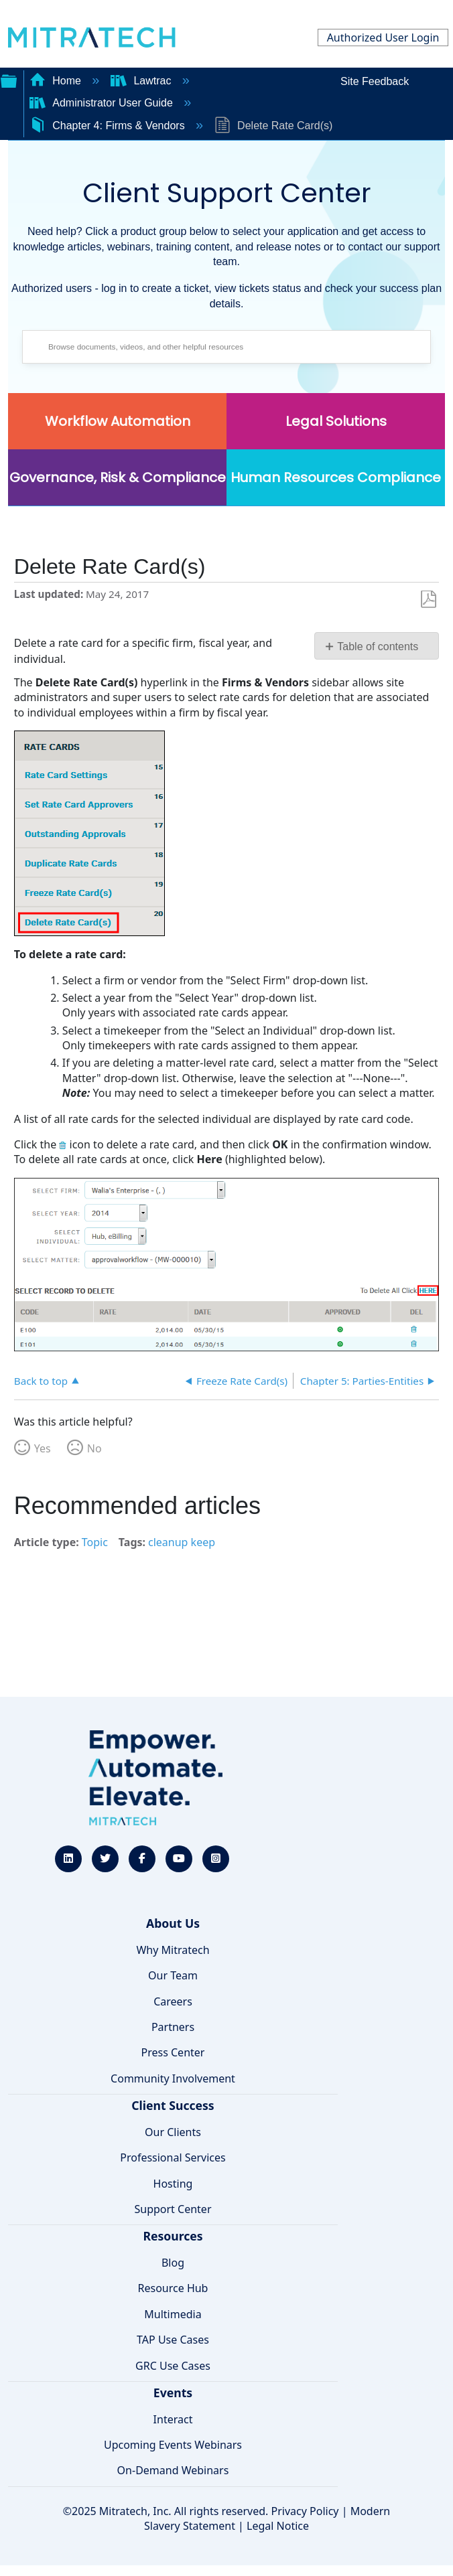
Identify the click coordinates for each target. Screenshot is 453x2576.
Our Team (173, 1975)
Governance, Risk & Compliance (117, 477)
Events (172, 2392)
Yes (42, 1448)
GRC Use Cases (172, 2365)
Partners (172, 2027)
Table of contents (377, 646)
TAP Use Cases (173, 2339)
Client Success (172, 2105)
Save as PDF (428, 600)
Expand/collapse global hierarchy (8, 80)
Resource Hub (173, 2288)
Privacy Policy (305, 2511)
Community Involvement (173, 2078)
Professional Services (173, 2157)
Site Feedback (374, 81)
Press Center (173, 2052)
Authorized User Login (383, 37)
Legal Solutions (336, 421)
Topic (95, 1542)
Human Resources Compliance (336, 477)
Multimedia (172, 2314)
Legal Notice (278, 2525)
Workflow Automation (117, 421)
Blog (172, 2262)
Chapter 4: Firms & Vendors (108, 125)
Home (56, 80)
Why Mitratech (172, 1950)
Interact (173, 2419)
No (94, 1448)
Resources (172, 2236)
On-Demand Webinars (173, 2470)
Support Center (172, 2209)
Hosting (173, 2183)
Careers (172, 2001)
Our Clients (173, 2132)
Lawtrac (142, 80)
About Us (173, 1923)
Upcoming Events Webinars (173, 2444)
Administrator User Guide (102, 102)
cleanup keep (181, 1542)
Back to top (41, 1380)
